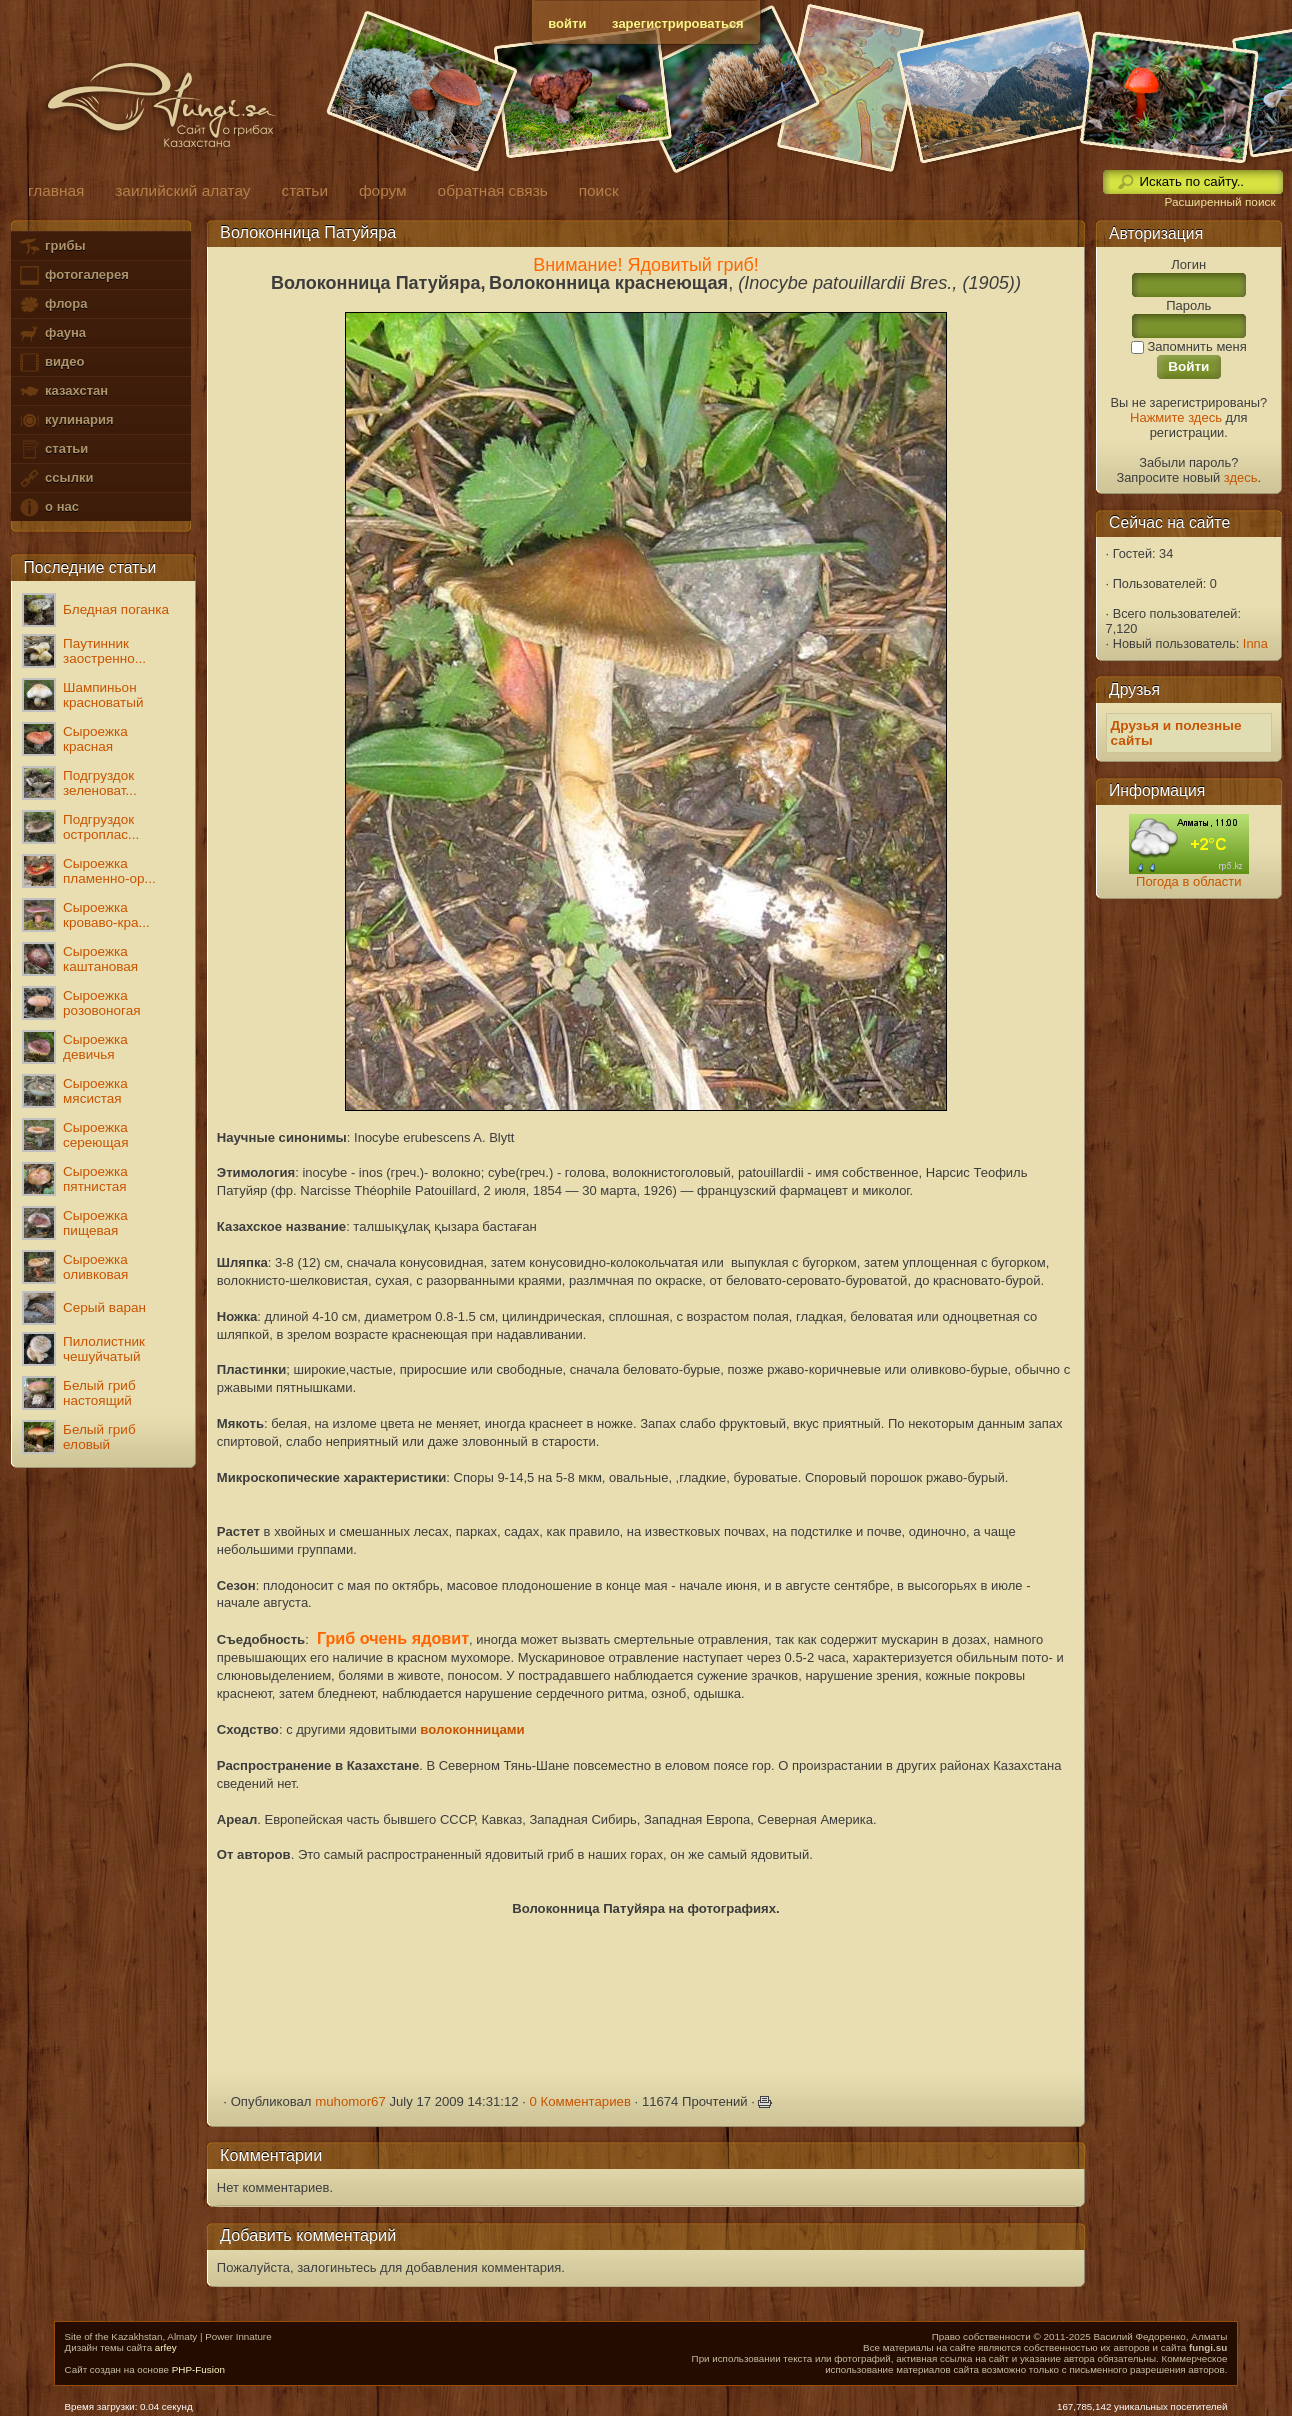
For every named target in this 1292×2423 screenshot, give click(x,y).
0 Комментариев (580, 2101)
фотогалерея (73, 275)
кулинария (65, 420)
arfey (166, 2347)
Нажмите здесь (1176, 417)
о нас (48, 507)
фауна (52, 333)
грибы (51, 246)
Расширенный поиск (1219, 202)
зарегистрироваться (678, 23)
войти (567, 23)
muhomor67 (350, 2101)
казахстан (63, 391)
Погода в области (1188, 881)
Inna (1255, 643)
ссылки (55, 478)
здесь (1241, 477)
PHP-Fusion (198, 2369)
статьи (53, 449)
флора (52, 304)
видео (51, 362)
